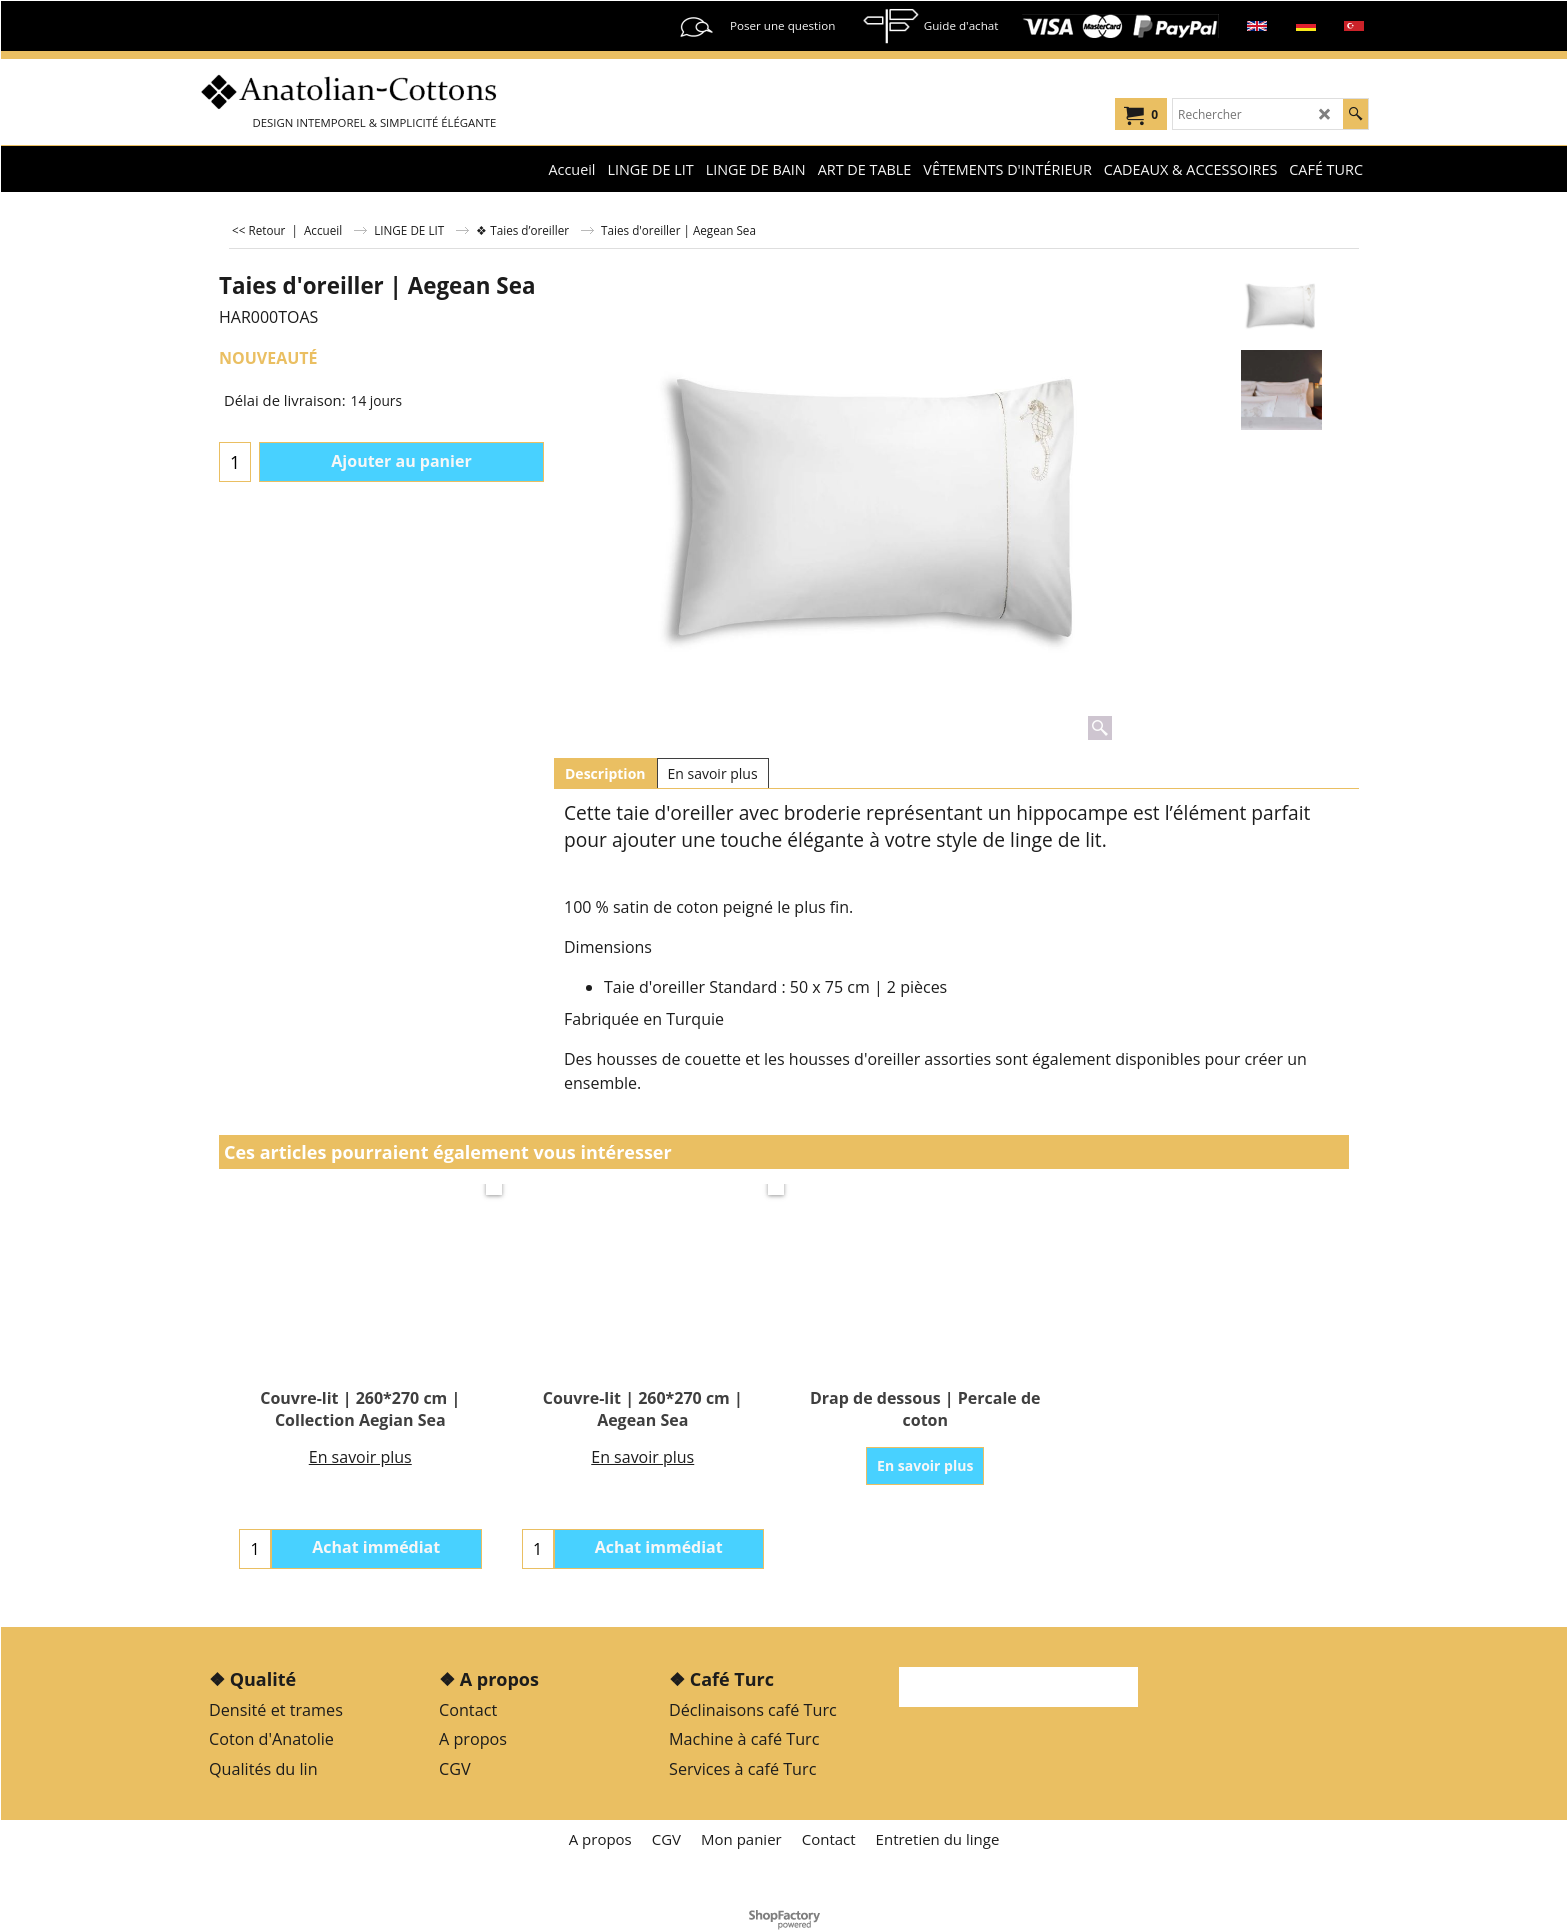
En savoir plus (713, 773)
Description (605, 773)
